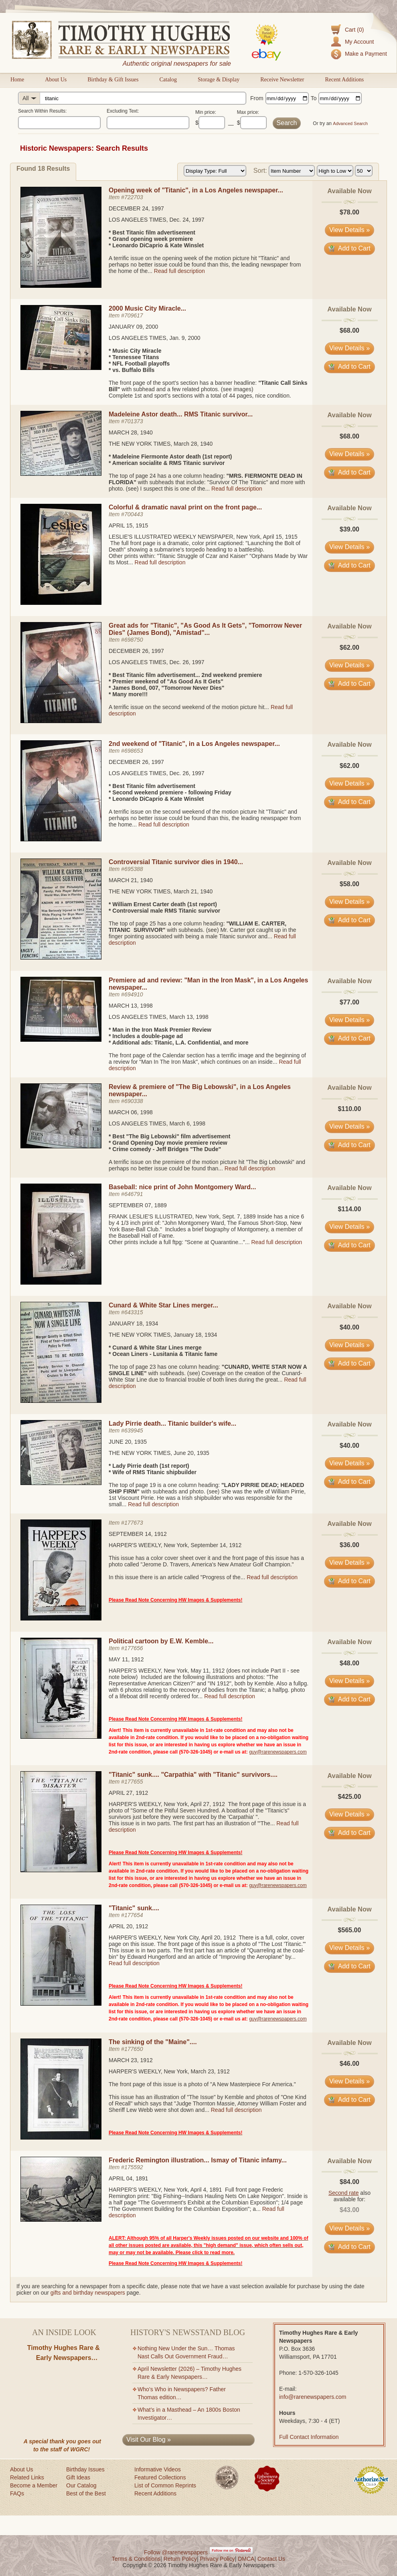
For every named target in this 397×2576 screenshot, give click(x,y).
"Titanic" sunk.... (134, 1908)
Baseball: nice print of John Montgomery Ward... (182, 1187)
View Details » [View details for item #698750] (349, 665)
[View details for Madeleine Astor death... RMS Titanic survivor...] (60, 474)
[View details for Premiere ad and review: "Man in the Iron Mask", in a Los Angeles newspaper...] (60, 1039)
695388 (133, 869)
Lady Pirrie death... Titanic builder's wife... (172, 1423)
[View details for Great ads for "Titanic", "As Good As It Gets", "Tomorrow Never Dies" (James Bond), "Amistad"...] (60, 721)
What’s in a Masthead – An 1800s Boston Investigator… (189, 2413)
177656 (133, 1648)
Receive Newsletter (282, 80)
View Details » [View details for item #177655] (349, 1814)
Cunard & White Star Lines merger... (163, 1305)
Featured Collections (160, 2477)
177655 (133, 1781)
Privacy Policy (217, 2559)
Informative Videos (157, 2469)
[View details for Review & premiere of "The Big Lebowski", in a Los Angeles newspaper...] (60, 1146)
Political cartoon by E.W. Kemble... (161, 1641)
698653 (133, 751)
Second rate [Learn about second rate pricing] (343, 2193)
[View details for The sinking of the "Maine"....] (60, 2137)
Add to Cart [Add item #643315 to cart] (349, 1363)
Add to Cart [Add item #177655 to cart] (349, 1832)
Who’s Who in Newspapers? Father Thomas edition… (182, 2393)
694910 (133, 994)
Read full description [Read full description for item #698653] (163, 824)
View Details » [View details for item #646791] (349, 1226)
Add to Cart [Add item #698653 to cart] (349, 801)
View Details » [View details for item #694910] (349, 1019)
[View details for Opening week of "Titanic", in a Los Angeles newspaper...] (60, 286)
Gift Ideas (78, 2477)
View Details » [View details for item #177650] (349, 2081)
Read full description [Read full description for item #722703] (179, 271)
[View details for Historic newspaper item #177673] (60, 1618)
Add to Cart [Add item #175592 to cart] (349, 2246)
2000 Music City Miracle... (147, 308)
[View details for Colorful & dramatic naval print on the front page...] (60, 603)
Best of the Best (86, 2493)
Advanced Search (350, 123)
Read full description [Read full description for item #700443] (160, 562)
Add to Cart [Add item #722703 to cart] (349, 248)
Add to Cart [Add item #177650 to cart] (349, 2099)
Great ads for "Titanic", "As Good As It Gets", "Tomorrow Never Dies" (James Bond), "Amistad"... (205, 629)
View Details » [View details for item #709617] (349, 348)
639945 (133, 1430)
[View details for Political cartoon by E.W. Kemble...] (60, 1736)
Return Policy (180, 2559)
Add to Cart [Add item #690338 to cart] (349, 1145)
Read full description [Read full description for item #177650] (236, 2110)
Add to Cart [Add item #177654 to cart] (349, 1966)
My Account (359, 41)
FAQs (17, 2493)
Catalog (168, 80)
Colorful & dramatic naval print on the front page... (185, 507)
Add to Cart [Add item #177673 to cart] (349, 1581)
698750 (133, 639)
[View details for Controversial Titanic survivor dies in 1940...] (60, 957)
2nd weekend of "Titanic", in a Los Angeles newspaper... (194, 743)
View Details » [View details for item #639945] (349, 1463)
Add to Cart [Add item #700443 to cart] (349, 565)
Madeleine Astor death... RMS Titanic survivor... (181, 414)
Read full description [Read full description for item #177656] (229, 1696)
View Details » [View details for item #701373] (349, 454)
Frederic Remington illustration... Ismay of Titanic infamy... (198, 2160)
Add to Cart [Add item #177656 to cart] (349, 1699)
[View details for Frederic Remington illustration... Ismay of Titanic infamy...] (60, 2219)
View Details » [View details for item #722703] (349, 229)
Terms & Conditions (136, 2559)
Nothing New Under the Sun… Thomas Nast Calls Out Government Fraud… (186, 2352)
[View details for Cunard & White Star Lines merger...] (60, 1401)
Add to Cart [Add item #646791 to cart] (349, 1245)
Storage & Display (218, 80)
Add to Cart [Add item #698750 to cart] (349, 683)
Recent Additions (344, 80)
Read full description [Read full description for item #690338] (250, 1168)
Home (17, 80)
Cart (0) (354, 29)
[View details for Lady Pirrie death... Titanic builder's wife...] (60, 1483)
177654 (133, 1915)
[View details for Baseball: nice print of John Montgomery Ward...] (60, 1282)
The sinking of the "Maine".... (153, 2042)
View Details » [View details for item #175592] (349, 2228)
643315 (133, 1312)
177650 (133, 2049)
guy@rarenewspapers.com (278, 1752)
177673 (133, 1522)
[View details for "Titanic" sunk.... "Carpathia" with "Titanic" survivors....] (60, 1870)
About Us (56, 80)
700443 (133, 514)
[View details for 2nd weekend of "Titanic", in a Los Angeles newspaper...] (60, 839)
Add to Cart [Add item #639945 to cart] (349, 1481)
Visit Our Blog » (148, 2439)
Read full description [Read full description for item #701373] (236, 488)
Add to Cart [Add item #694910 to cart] (349, 1038)
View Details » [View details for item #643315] (349, 1345)
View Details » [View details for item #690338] (349, 1126)
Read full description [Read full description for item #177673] (272, 1577)
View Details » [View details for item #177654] (349, 1947)
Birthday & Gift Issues (112, 80)
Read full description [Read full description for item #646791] (276, 1242)
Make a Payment (366, 54)
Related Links (27, 2477)
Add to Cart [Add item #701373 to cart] (349, 472)
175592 (133, 2167)
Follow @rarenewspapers (176, 2552)
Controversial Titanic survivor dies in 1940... (176, 862)
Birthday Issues (85, 2469)
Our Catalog (81, 2485)
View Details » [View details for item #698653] (349, 783)
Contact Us (271, 2559)
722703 (133, 197)
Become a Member (33, 2485)
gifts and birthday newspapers (88, 2292)
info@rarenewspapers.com (312, 2397)
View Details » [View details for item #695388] (349, 901)
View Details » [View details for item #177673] (349, 1562)
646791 (133, 1194)
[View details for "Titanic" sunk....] (60, 2003)
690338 (133, 1101)
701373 (133, 421)
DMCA (246, 2559)
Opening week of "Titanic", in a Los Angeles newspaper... (196, 190)
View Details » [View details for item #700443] (349, 546)
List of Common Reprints (165, 2485)
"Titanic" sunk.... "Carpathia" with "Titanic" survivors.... (193, 1774)
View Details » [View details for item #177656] (349, 1680)
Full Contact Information (309, 2437)
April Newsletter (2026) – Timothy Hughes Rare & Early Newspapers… (189, 2373)
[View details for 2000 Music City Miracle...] (60, 368)
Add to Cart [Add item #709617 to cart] (349, 366)
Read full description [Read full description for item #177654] (134, 1963)
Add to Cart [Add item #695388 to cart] (349, 920)
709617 (133, 315)
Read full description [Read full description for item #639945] (153, 1504)
